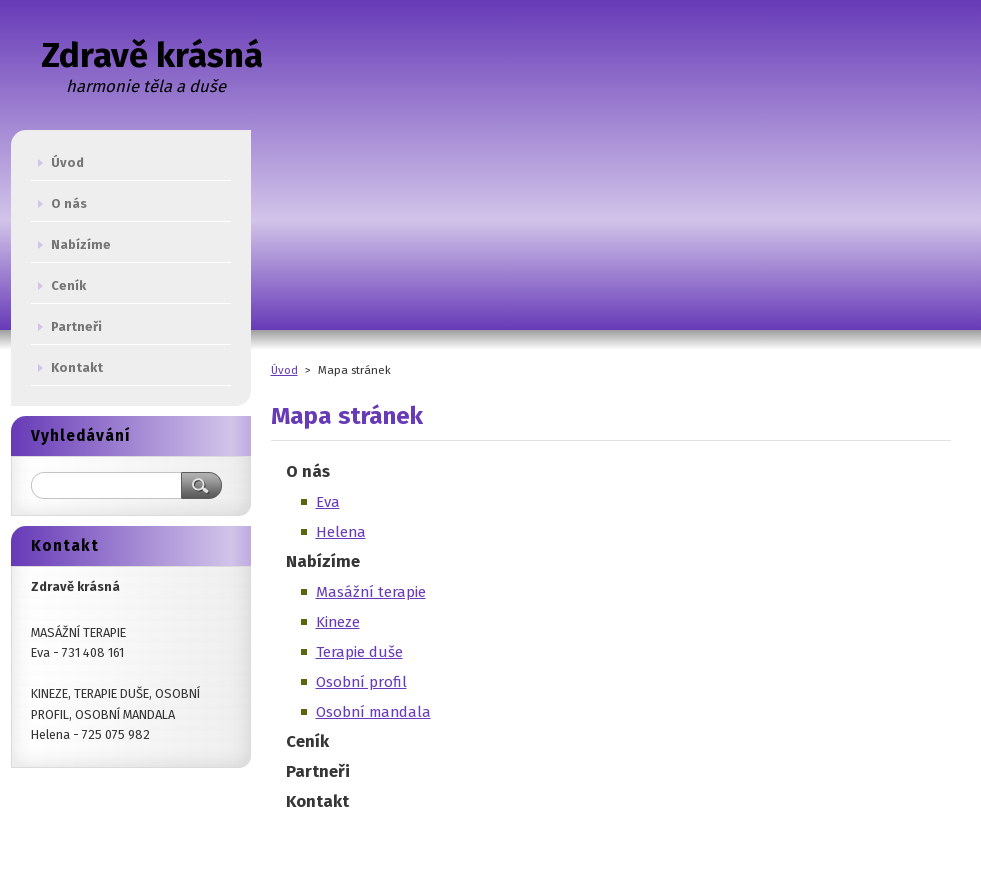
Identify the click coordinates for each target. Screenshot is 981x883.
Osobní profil (361, 682)
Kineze (338, 622)
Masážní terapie (371, 592)
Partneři (318, 771)
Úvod (284, 370)
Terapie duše (359, 652)
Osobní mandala (373, 712)
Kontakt (317, 801)
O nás (308, 471)
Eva (328, 502)
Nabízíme (323, 561)
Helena (341, 532)
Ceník (307, 741)
